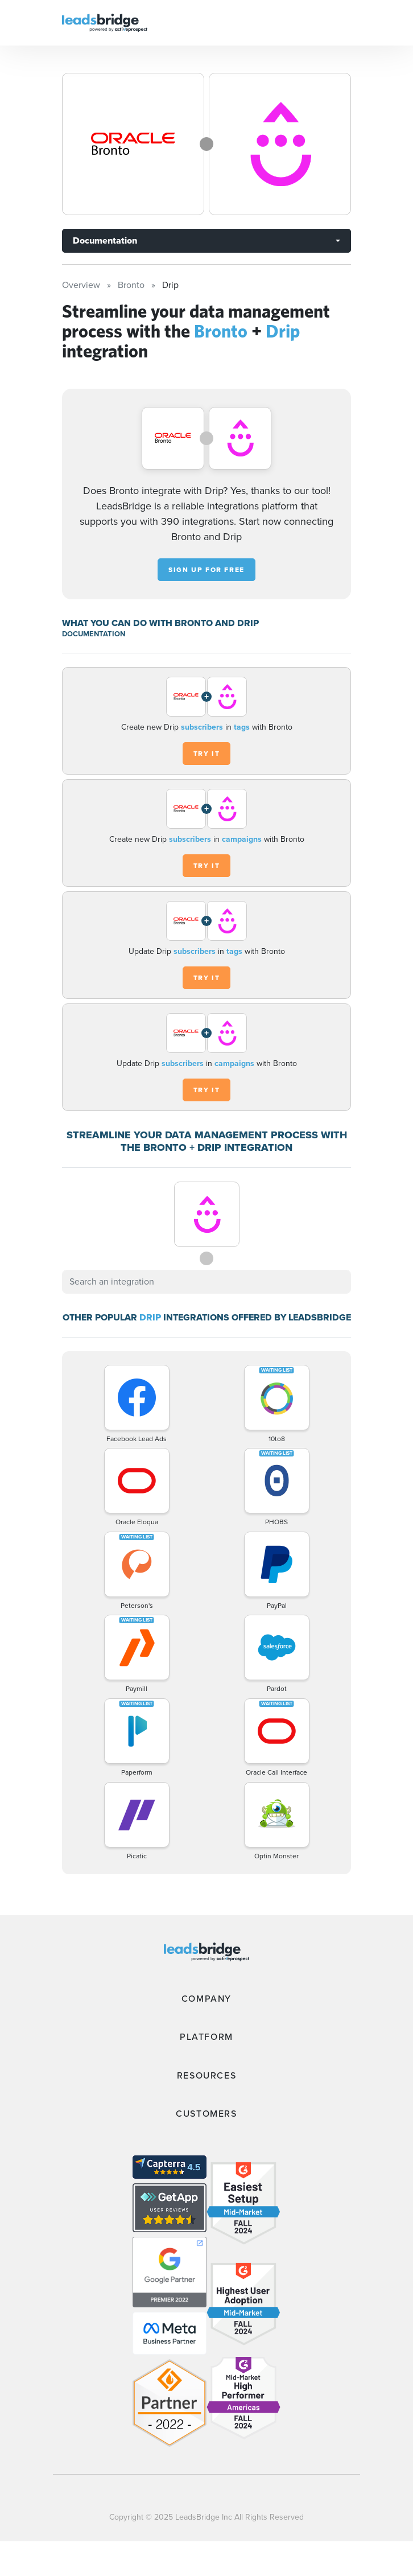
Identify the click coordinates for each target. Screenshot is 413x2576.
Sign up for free (206, 570)
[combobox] (206, 1282)
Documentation (105, 240)
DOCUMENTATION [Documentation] (93, 633)
